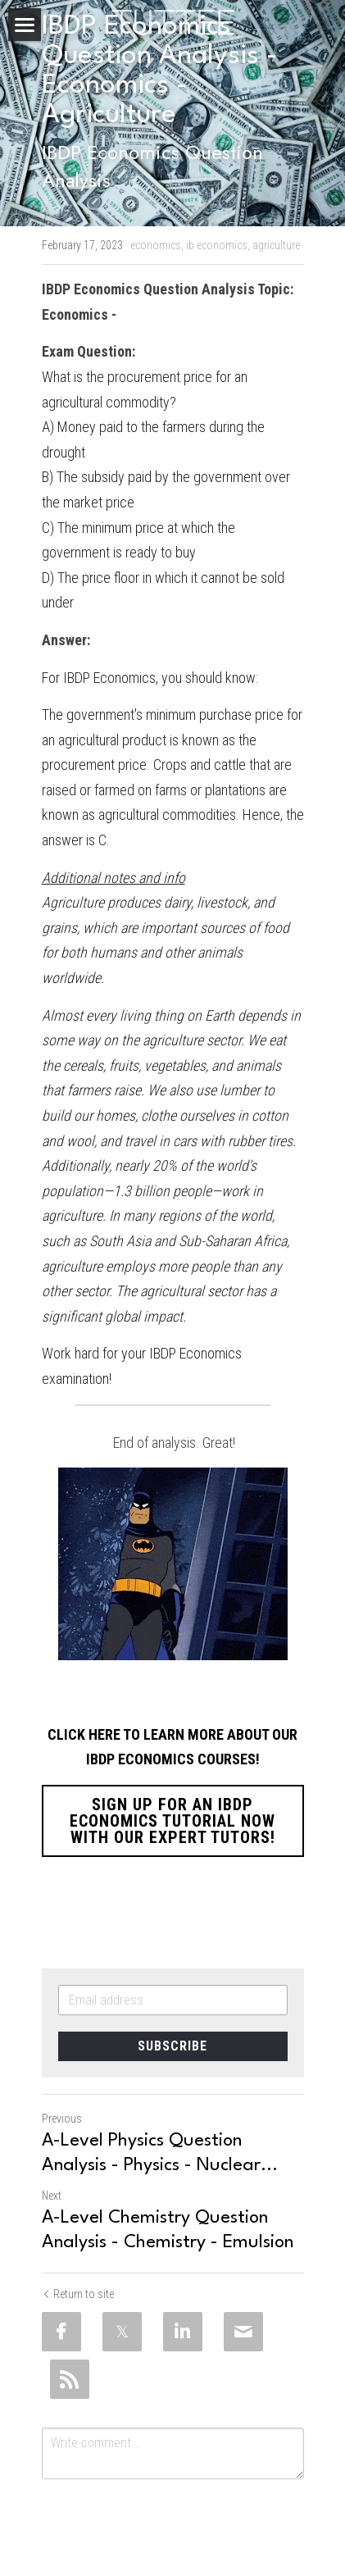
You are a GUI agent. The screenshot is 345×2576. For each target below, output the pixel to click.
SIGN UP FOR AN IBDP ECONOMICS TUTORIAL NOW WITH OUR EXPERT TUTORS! (172, 1821)
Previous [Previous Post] (62, 2118)
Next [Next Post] (51, 2195)
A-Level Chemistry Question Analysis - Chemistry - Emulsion (167, 2230)
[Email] (243, 2331)
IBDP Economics (109, 677)
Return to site (78, 2294)
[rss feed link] (69, 2379)
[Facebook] (61, 2331)
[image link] (172, 21)
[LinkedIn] (182, 2331)
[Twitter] (122, 2331)
